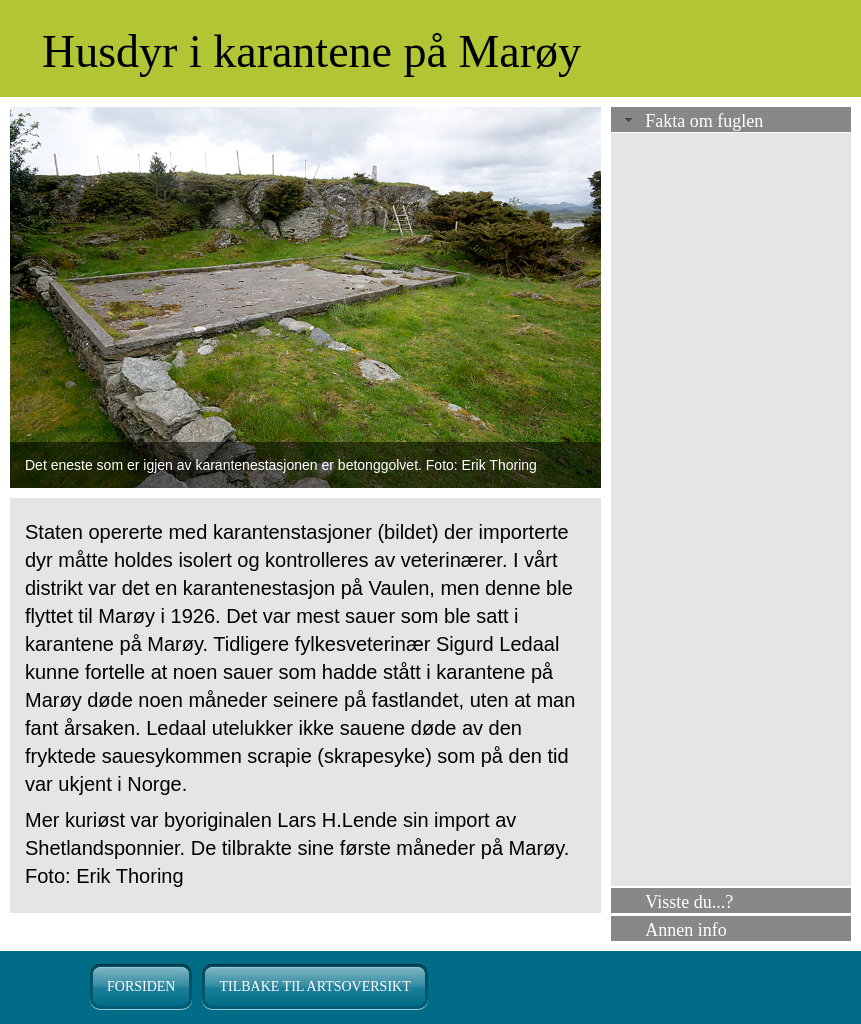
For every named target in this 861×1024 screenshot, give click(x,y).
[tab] (731, 121)
